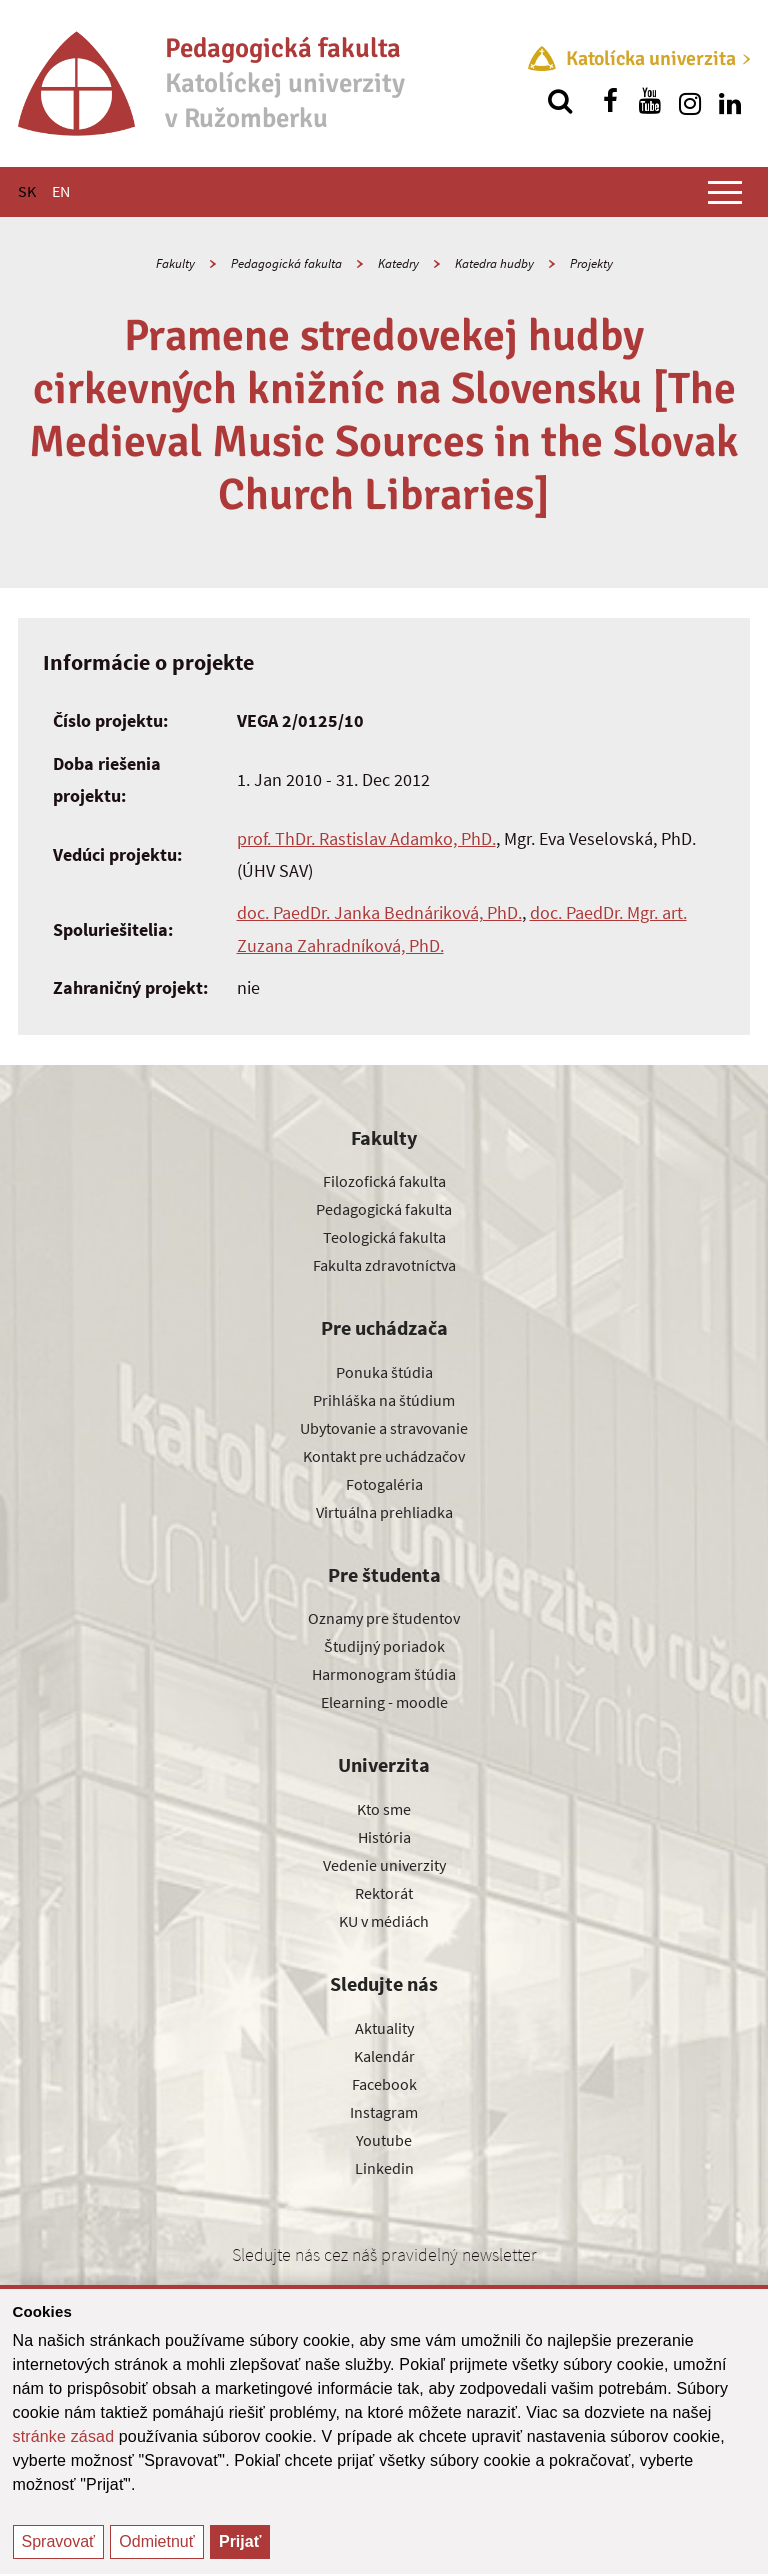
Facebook (384, 2084)
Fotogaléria (384, 1484)
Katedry (398, 263)
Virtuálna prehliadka (384, 1512)
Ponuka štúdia (384, 1372)
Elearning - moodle (384, 1702)
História (384, 1837)
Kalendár (384, 2056)
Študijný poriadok (384, 1646)
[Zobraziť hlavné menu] (725, 192)
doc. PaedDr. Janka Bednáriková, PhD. (379, 912)
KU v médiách (384, 1921)
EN (61, 191)
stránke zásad (64, 2436)
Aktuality (384, 2028)
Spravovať (59, 2541)
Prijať (240, 2541)
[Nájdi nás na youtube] (650, 101)
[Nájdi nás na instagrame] (690, 101)
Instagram (384, 2112)
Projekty (591, 263)
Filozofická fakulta (384, 1181)
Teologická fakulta (384, 1237)
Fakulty (175, 263)
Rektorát (384, 1893)
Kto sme (384, 1809)
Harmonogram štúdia (384, 1674)
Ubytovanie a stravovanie (384, 1428)
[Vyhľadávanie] (560, 101)
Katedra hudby (494, 263)
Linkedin (384, 2168)
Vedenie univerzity (384, 1865)
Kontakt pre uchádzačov (384, 1456)
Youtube (384, 2140)
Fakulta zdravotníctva (384, 1265)
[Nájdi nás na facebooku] (610, 101)
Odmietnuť (156, 2541)
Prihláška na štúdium (384, 1400)
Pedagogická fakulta (286, 263)
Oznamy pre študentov (384, 1618)
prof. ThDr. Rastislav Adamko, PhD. (366, 838)
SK (27, 191)
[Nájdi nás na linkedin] (730, 101)
